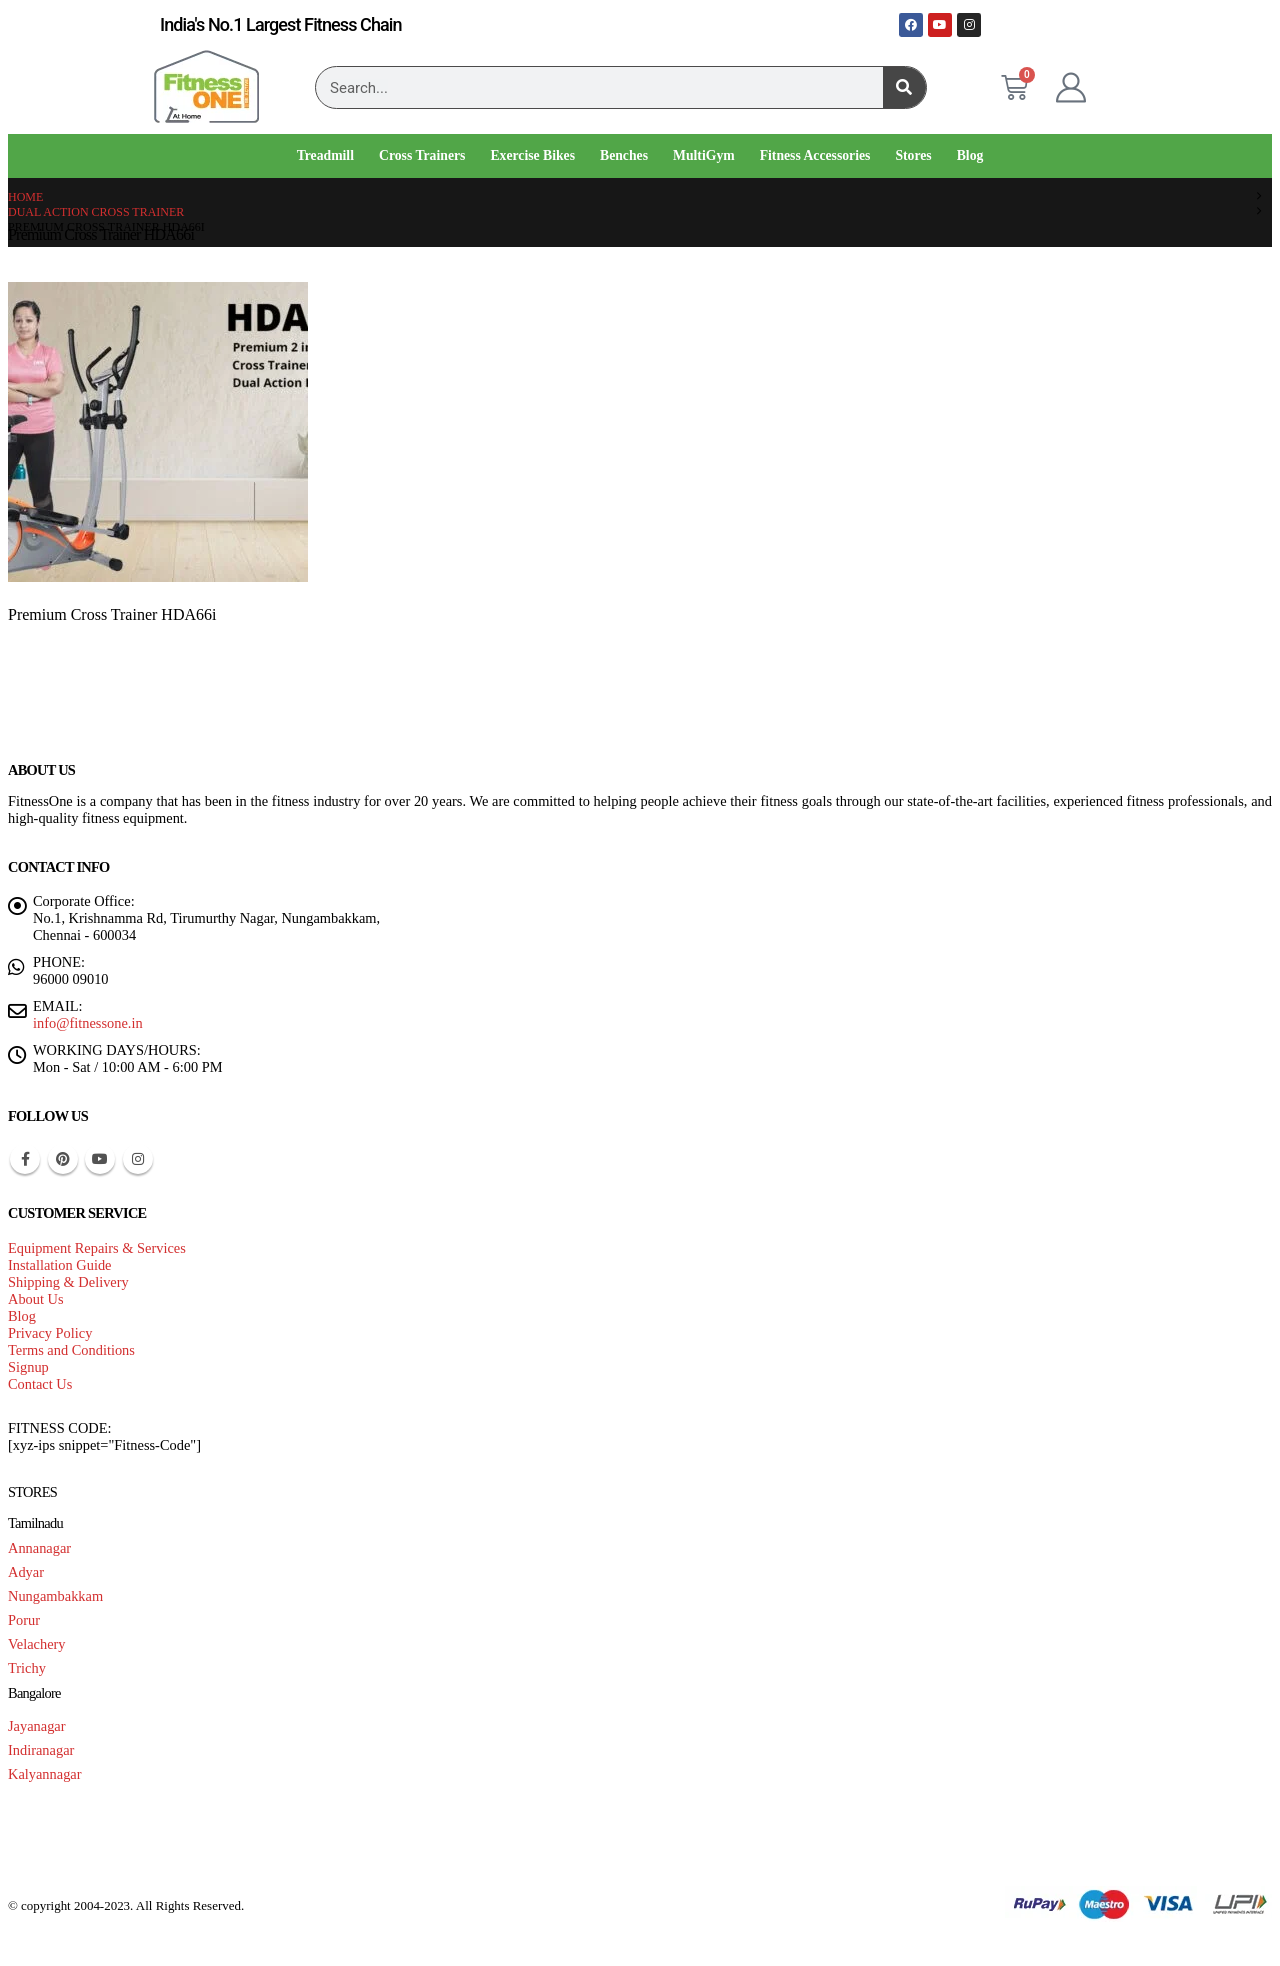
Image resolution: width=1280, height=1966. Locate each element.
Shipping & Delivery (68, 1282)
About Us (36, 1299)
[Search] (904, 87)
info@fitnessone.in (88, 1023)
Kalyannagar (45, 1774)
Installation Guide (60, 1265)
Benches (624, 155)
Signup (28, 1367)
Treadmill (325, 155)
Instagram (138, 1159)
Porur (24, 1620)
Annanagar (39, 1548)
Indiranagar (41, 1750)
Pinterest (63, 1159)
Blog (970, 155)
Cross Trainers (422, 155)
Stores (913, 155)
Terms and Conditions (71, 1350)
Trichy (27, 1668)
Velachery (37, 1644)
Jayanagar (37, 1726)
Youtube (100, 1159)
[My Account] (1071, 88)
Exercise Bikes (532, 155)
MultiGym (704, 155)
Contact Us (40, 1384)
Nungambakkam (55, 1596)
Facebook (25, 1159)
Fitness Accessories (815, 155)
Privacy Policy (50, 1333)
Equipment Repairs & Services (97, 1248)
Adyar (26, 1572)
